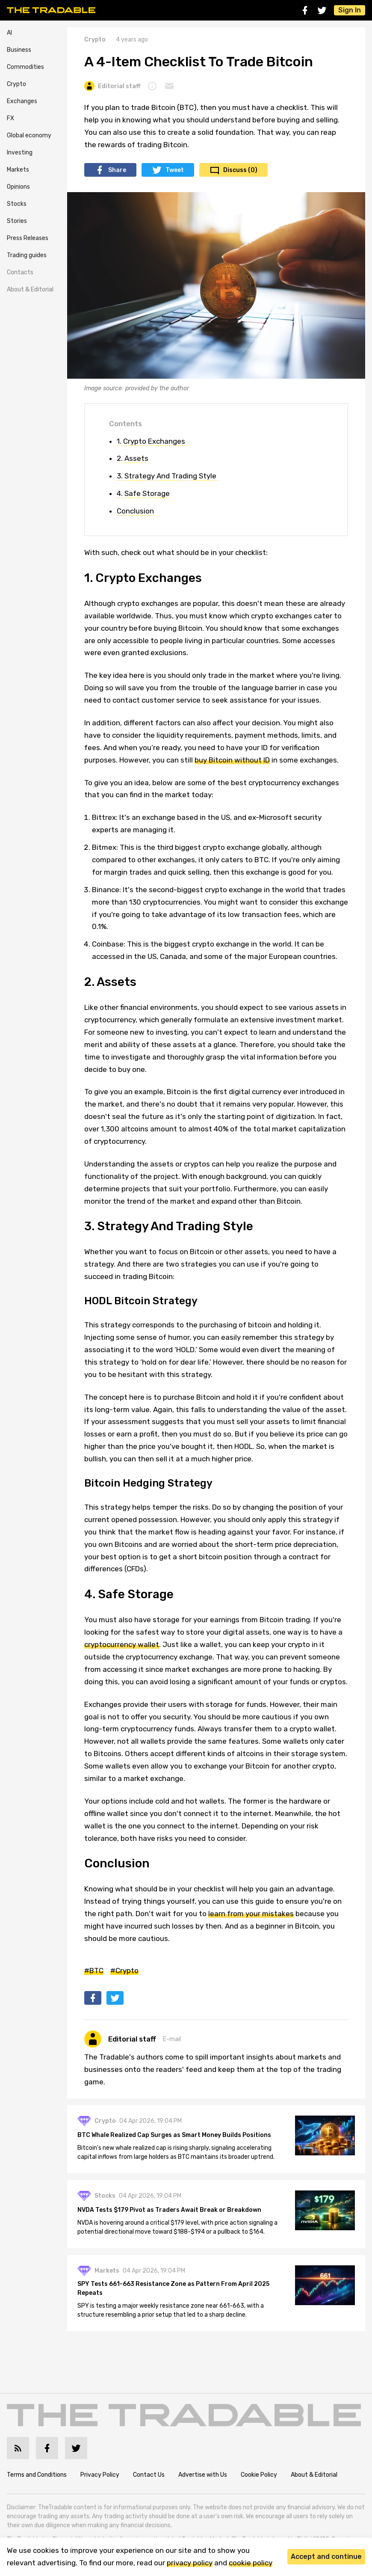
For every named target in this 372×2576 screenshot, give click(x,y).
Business (19, 49)
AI (9, 32)
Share (117, 170)
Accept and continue (326, 2556)
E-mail (172, 2039)
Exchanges (22, 101)
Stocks (17, 204)
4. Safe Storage (143, 493)
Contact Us (149, 2475)
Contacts (20, 272)
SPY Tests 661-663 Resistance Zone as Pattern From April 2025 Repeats (173, 2289)
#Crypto (124, 1970)
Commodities (25, 67)
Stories (17, 221)
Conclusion (135, 511)
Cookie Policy (259, 2475)
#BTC (93, 1970)
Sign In (349, 10)
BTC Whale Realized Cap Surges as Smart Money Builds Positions (174, 2135)
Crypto (16, 84)
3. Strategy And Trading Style (167, 476)
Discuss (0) (240, 170)
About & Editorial (30, 289)
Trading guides (27, 255)
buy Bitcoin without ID (232, 760)
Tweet (174, 170)
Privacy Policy (99, 2475)
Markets (18, 169)
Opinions (18, 186)
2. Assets (132, 458)
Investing (19, 152)
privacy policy (190, 2562)
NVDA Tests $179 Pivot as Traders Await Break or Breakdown (169, 2210)
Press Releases (27, 238)
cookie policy (250, 2562)
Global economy (29, 135)
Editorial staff (112, 86)
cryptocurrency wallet (121, 1644)
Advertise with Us (202, 2475)
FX (10, 118)
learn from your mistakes (251, 1913)
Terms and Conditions (37, 2475)
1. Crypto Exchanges (151, 441)
